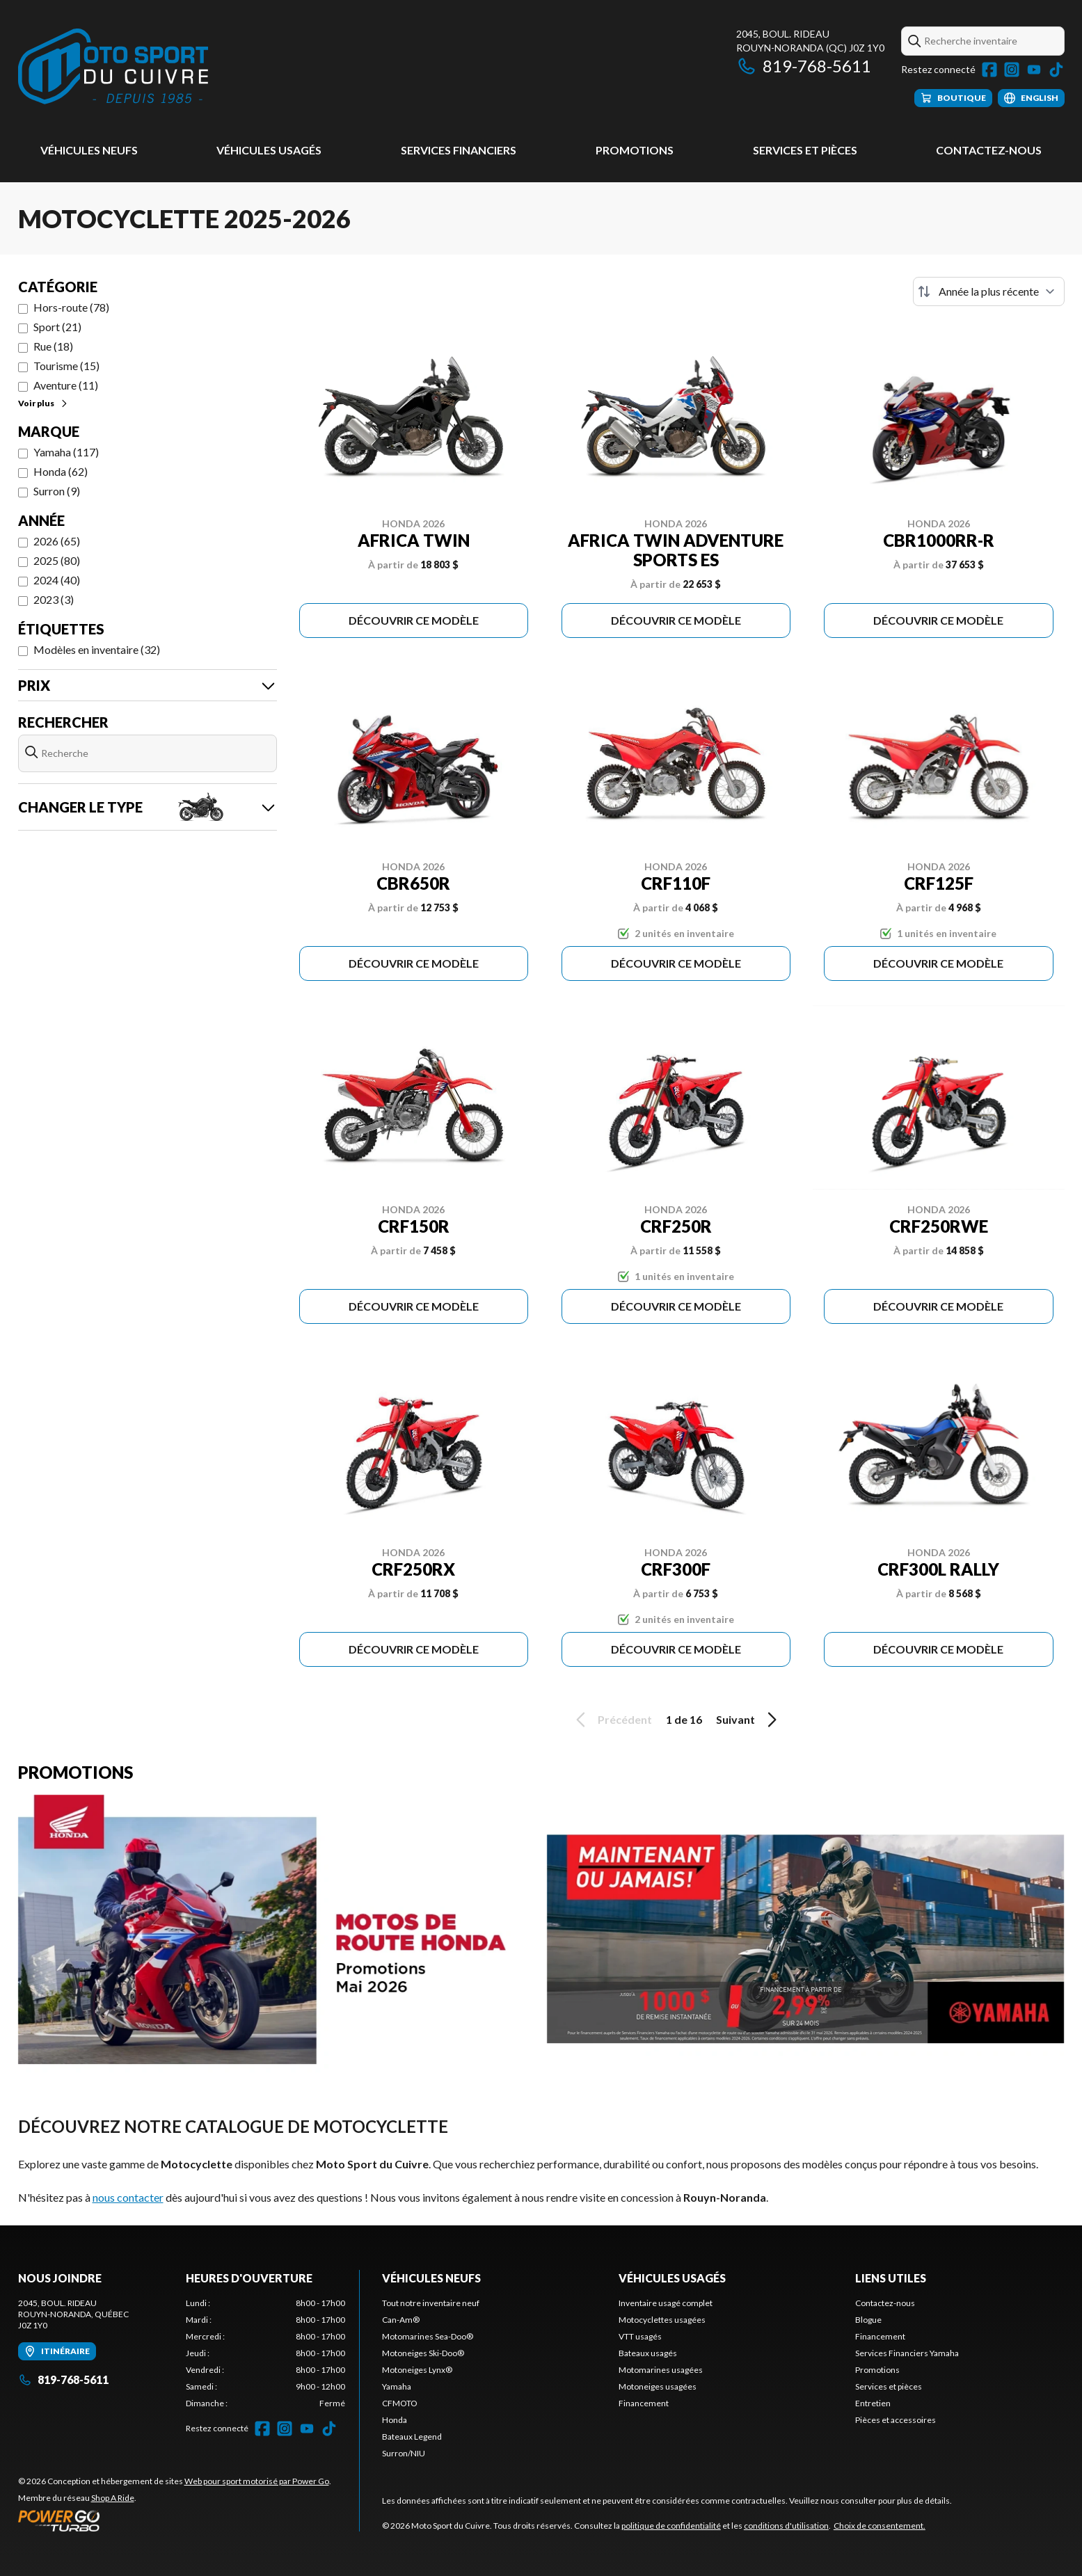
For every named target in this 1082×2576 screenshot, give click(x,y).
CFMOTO (399, 2403)
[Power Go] (174, 2520)
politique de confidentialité (671, 2525)
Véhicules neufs (89, 150)
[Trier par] (989, 291)
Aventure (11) (65, 385)
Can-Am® (401, 2319)
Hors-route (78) (71, 307)
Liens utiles (890, 2278)
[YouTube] (1034, 69)
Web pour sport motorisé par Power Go (256, 2481)
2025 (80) (56, 560)
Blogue (868, 2319)
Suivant (748, 1719)
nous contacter (128, 2197)
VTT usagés (640, 2336)
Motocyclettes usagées (662, 2319)
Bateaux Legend (412, 2436)
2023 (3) (53, 599)
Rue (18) (53, 346)
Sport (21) (57, 326)
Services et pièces (805, 150)
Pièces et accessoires (895, 2420)
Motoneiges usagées (658, 2386)
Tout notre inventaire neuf (430, 2303)
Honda (394, 2420)
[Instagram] (1011, 69)
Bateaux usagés (648, 2353)
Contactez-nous (989, 150)
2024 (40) (56, 579)
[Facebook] (989, 69)
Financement (644, 2403)
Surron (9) (56, 490)
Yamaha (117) (66, 451)
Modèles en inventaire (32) (96, 649)
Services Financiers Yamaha (907, 2353)
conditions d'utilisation (786, 2525)
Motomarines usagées (661, 2370)
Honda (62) (60, 471)
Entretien (873, 2403)
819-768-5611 (803, 66)
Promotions (635, 150)
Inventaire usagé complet (666, 2303)
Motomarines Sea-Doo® (427, 2336)
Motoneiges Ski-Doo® (423, 2353)
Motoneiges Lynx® (417, 2370)
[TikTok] (1056, 69)
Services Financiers (458, 150)
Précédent (611, 1719)
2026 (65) (56, 540)
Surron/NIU (403, 2453)
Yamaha (396, 2386)
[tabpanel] (265, 2353)
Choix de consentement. (879, 2525)
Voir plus (43, 403)
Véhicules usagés (268, 150)
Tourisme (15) (66, 365)
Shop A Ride (112, 2498)
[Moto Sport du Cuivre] (113, 67)
